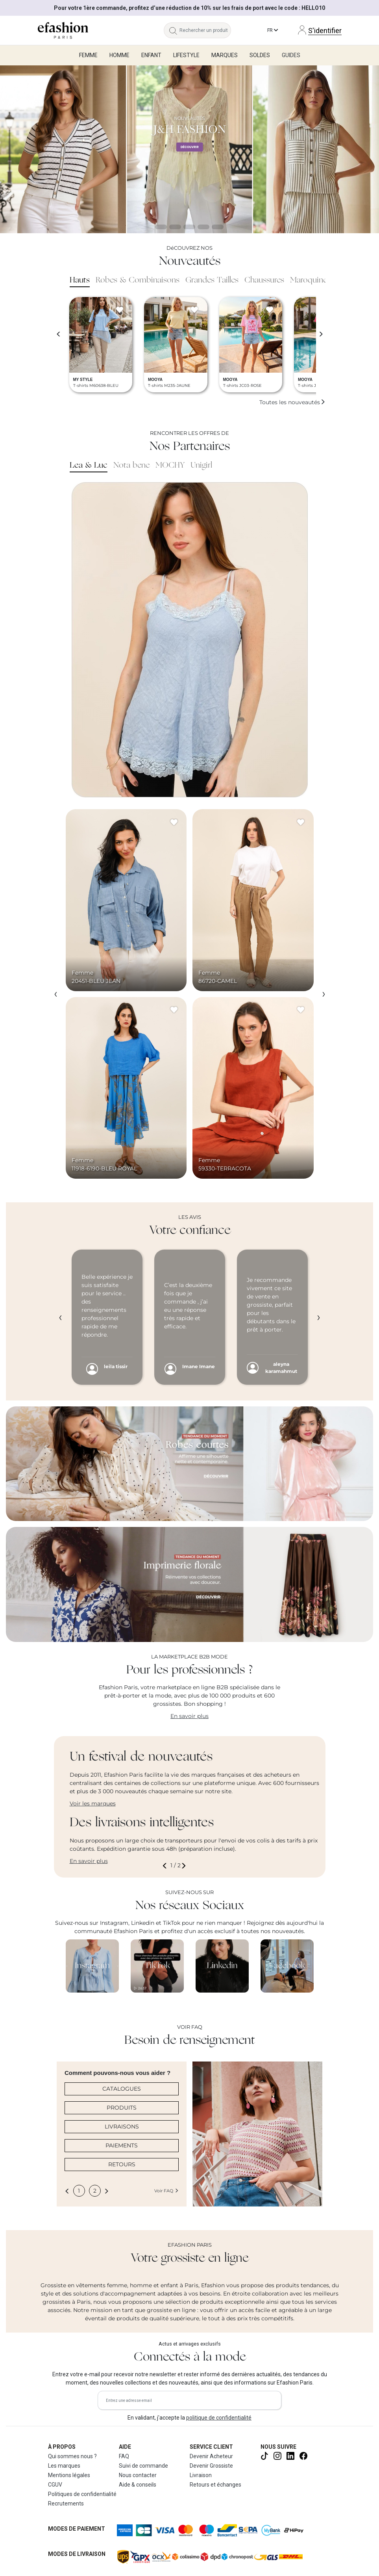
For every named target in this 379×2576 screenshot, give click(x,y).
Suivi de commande (143, 2466)
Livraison (201, 2475)
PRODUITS (122, 2107)
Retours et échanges (215, 2484)
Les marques (64, 2466)
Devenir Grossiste (211, 2466)
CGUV (55, 2484)
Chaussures (264, 280)
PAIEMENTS (121, 2145)
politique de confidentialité (218, 2417)
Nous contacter (138, 2475)
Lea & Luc (88, 466)
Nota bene (131, 466)
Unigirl (201, 466)
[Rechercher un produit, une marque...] (205, 30)
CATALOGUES (121, 2088)
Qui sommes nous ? (72, 2456)
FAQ (124, 2456)
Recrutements (66, 2503)
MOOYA (155, 379)
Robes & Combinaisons (137, 280)
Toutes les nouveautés (292, 402)
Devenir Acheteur (211, 2456)
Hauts (80, 280)
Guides (291, 55)
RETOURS (121, 2164)
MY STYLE (83, 379)
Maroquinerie (313, 280)
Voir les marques (93, 1803)
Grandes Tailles (211, 280)
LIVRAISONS (122, 2126)
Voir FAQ (166, 2190)
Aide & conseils (137, 2484)
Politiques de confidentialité (82, 2494)
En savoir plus (189, 1716)
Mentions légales (69, 2475)
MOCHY (170, 466)
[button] (166, 1865)
